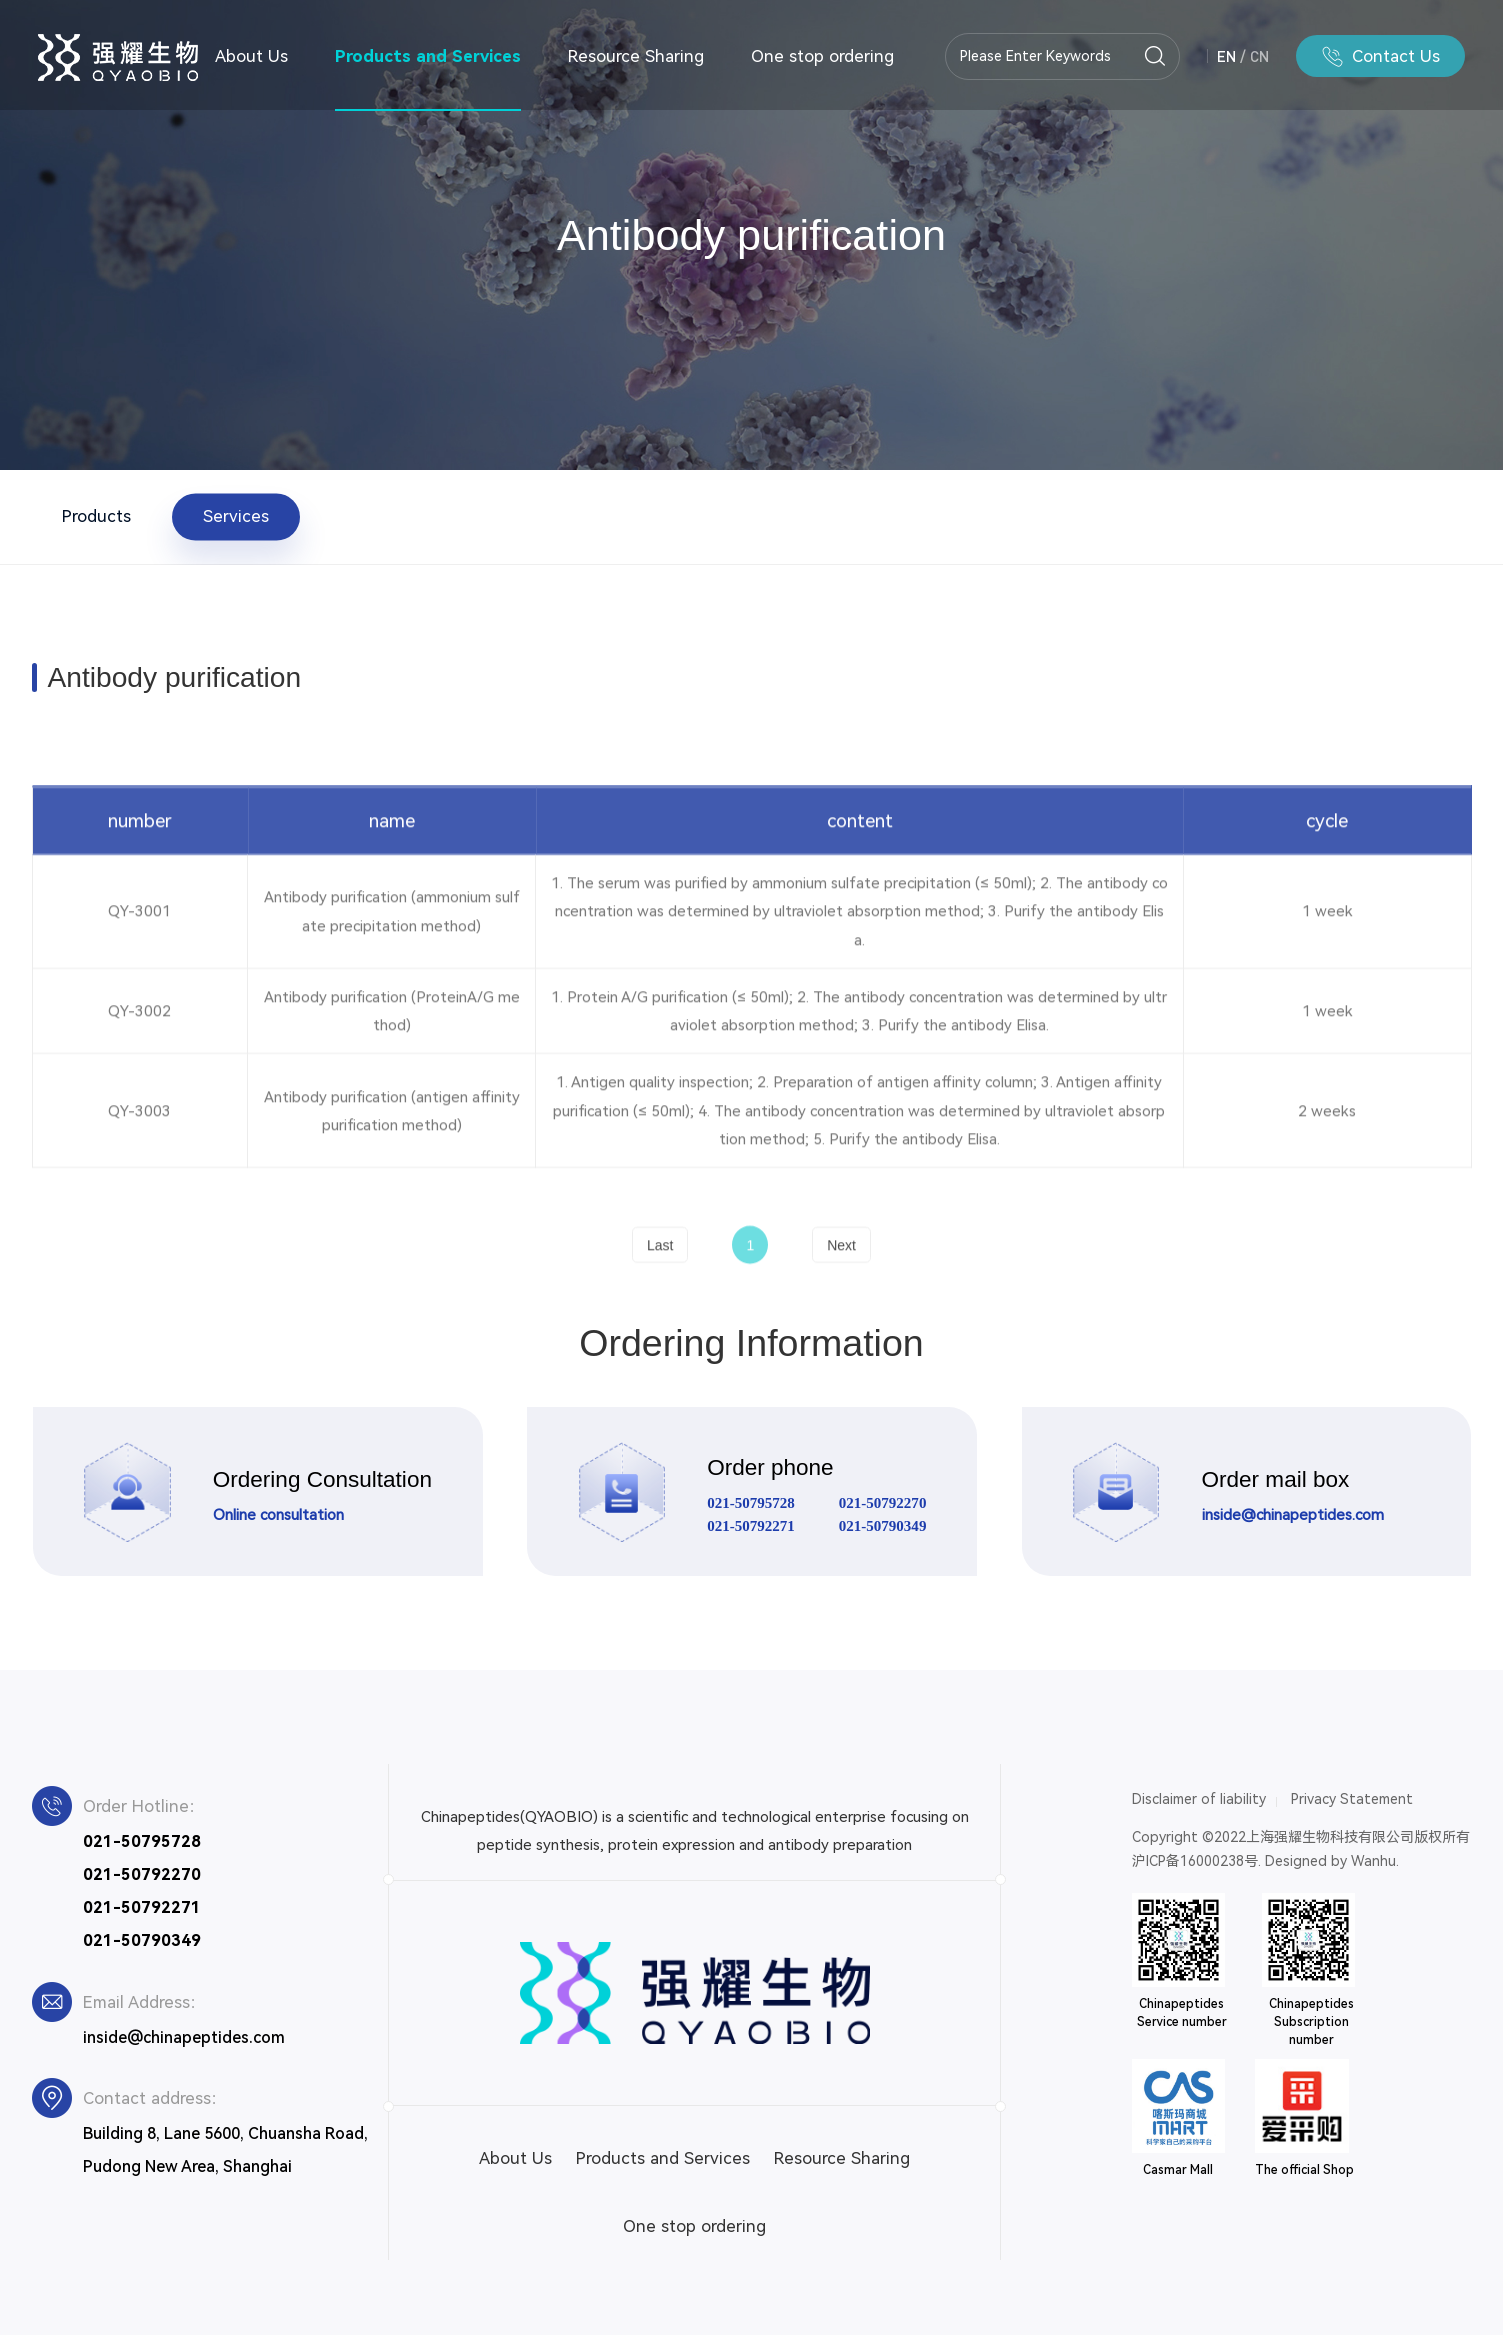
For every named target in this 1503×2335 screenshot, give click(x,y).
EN (1226, 56)
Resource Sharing (636, 56)
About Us (251, 56)
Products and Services (428, 56)
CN (1259, 56)
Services (236, 516)
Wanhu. (1375, 1861)
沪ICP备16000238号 (1195, 1861)
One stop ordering (822, 56)
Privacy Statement (1352, 1799)
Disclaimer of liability (1199, 1799)
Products (96, 516)
